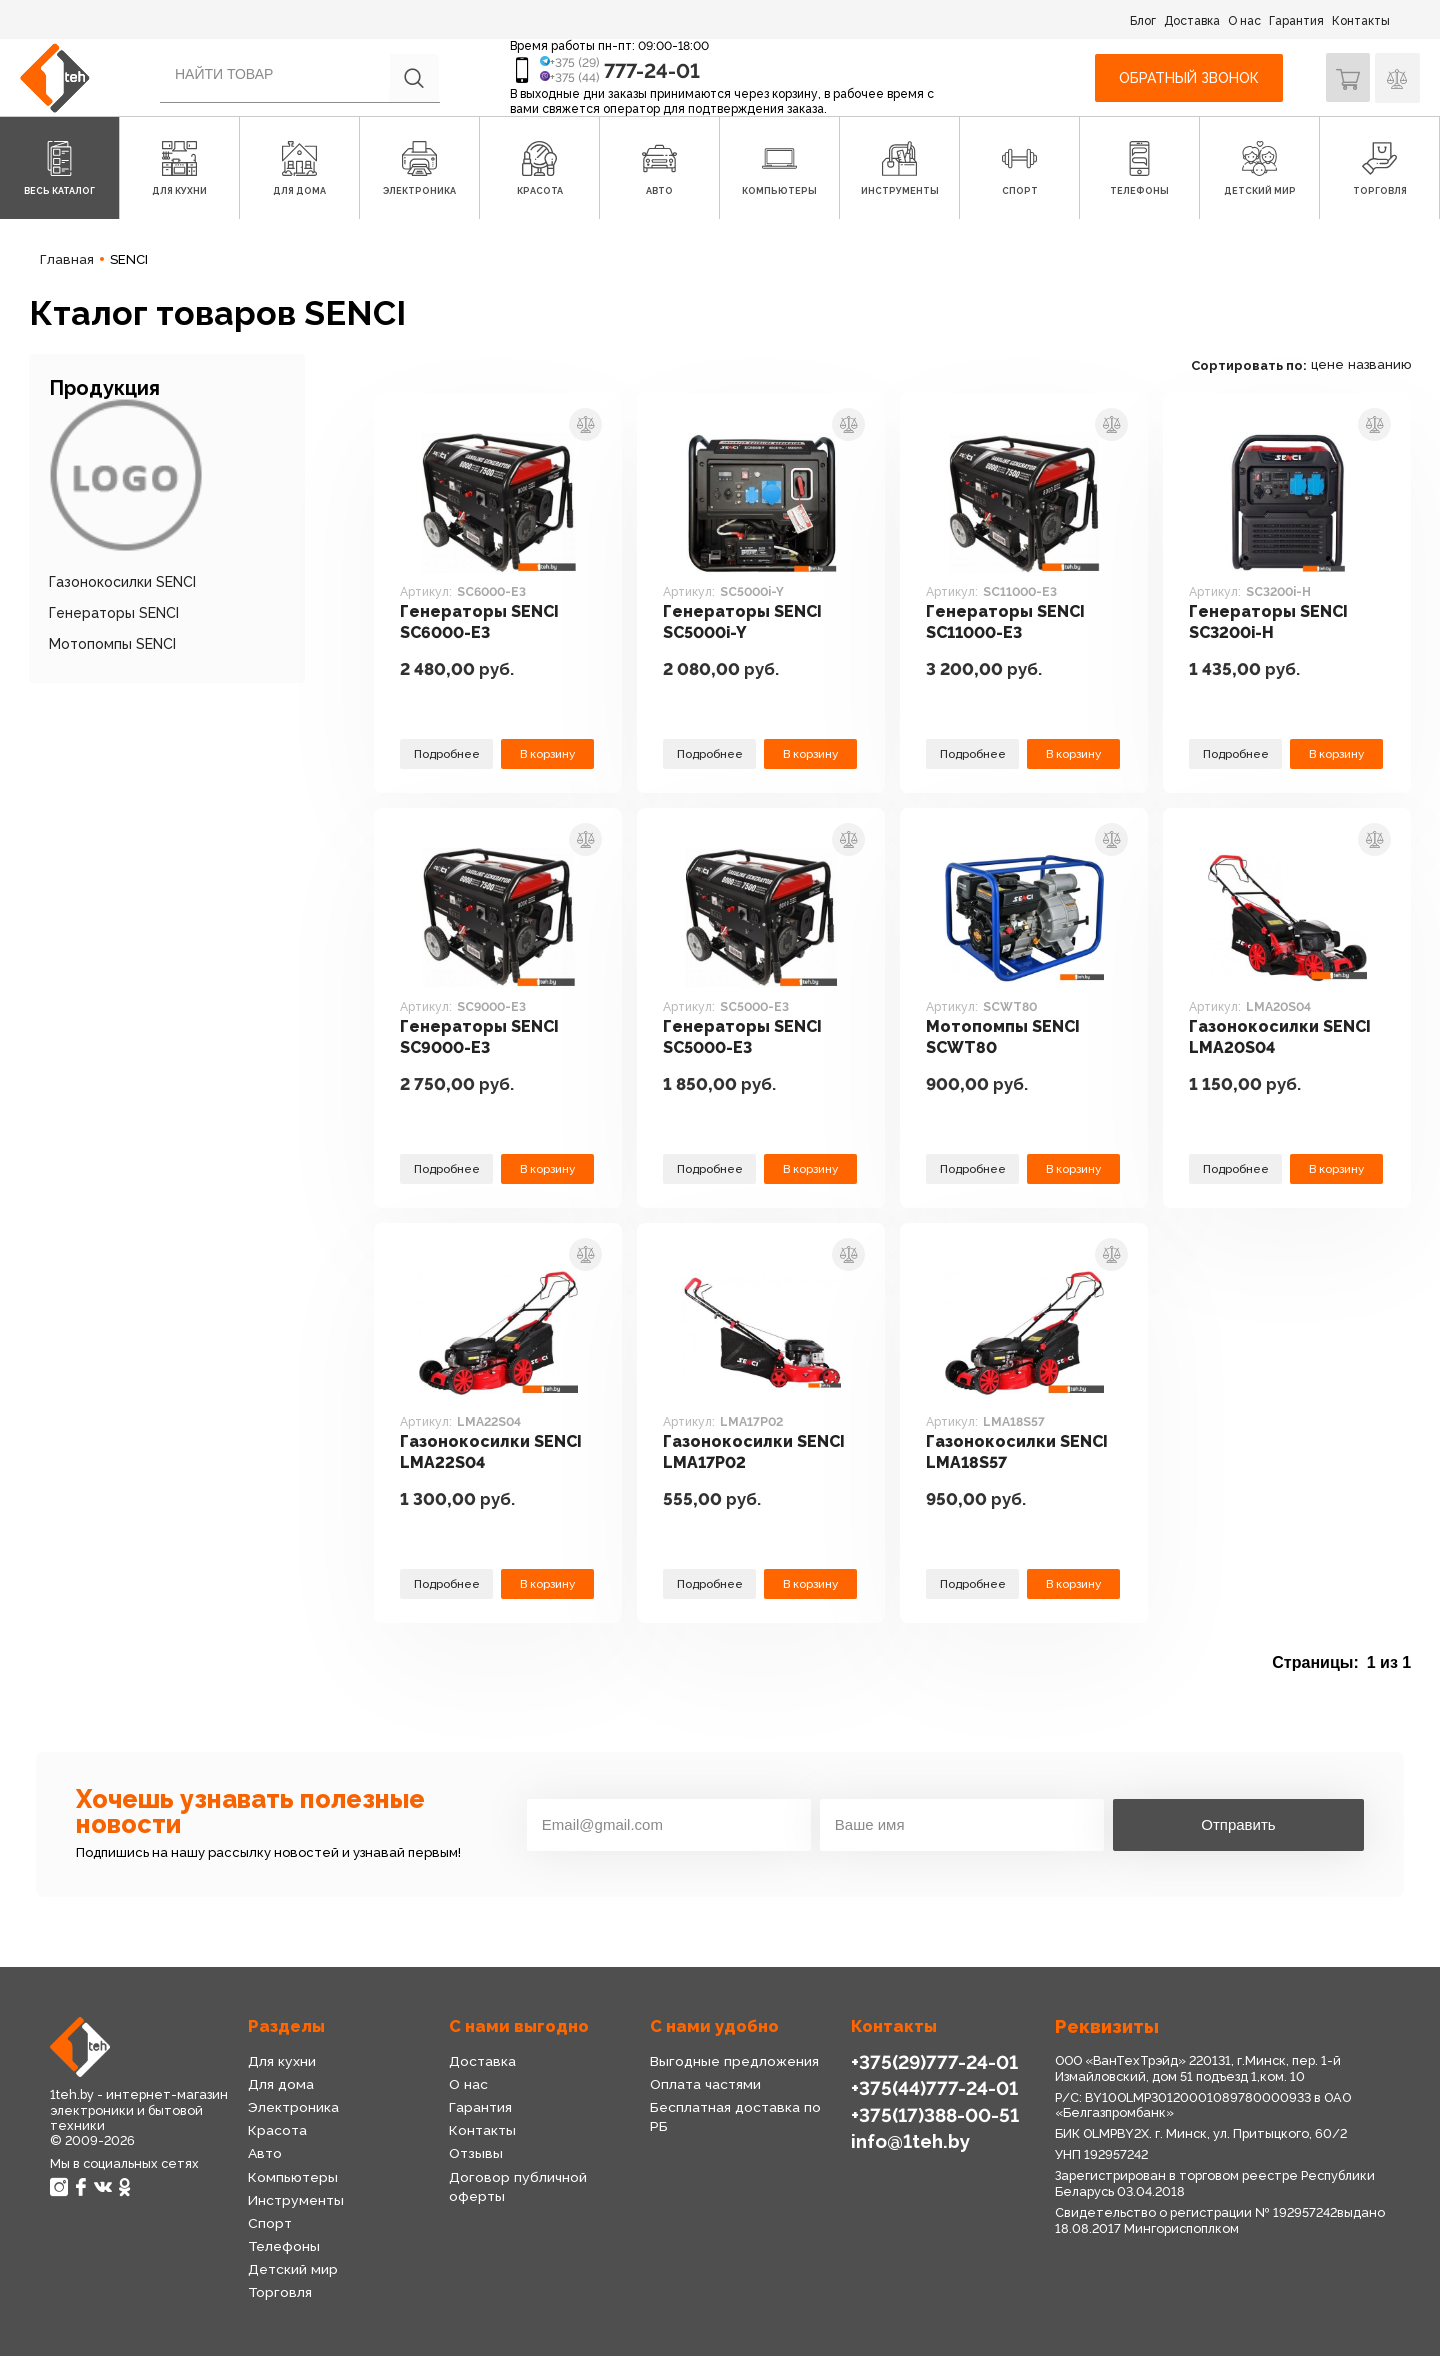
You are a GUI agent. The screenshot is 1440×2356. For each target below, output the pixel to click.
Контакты (1361, 21)
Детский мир (292, 2269)
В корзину (547, 753)
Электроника (293, 2107)
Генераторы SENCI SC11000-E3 (1006, 622)
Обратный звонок (1188, 78)
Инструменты (295, 2200)
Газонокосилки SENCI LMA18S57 (1019, 1452)
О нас (1244, 21)
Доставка (1192, 21)
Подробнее (447, 753)
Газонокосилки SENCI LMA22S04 (493, 1452)
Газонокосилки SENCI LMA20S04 (1282, 1037)
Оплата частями (705, 2084)
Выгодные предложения (732, 2061)
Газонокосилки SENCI (122, 582)
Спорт (270, 2223)
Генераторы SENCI (114, 613)
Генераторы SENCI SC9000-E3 (480, 1037)
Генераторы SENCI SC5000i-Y (743, 622)
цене (1327, 364)
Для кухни (281, 2061)
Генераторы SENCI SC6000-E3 (480, 622)
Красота (277, 2130)
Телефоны (283, 2246)
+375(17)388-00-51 (934, 2113)
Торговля (279, 2292)
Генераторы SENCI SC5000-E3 (743, 1037)
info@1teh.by (910, 2140)
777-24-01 (652, 71)
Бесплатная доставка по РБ (745, 2107)
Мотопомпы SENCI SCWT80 (1004, 1037)
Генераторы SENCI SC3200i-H (1269, 622)
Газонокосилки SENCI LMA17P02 (756, 1452)
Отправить (1238, 1824)
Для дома (280, 2084)
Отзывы (475, 2153)
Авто (265, 2153)
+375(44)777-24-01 (932, 2087)
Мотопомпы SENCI (112, 644)
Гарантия (1296, 21)
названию (1379, 364)
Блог (1143, 21)
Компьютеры (292, 2177)
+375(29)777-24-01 (932, 2061)
